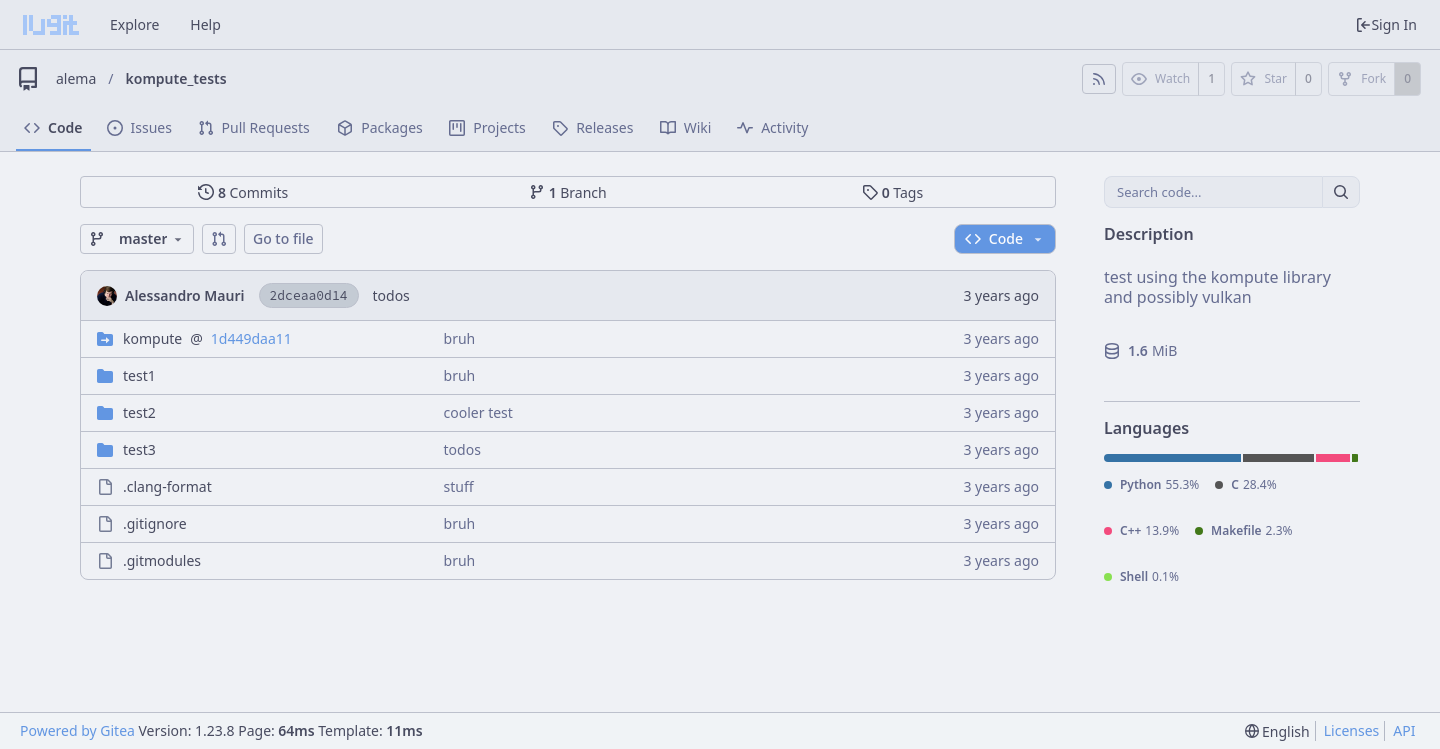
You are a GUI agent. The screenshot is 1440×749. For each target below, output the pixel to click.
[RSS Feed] (1099, 79)
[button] (219, 239)
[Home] (51, 25)
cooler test (478, 412)
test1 (139, 375)
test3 (139, 449)
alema (76, 78)
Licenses (1352, 730)
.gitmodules (162, 560)
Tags (892, 192)
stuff (459, 486)
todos (391, 295)
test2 (139, 412)
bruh (460, 338)
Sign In (1386, 24)
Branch (568, 192)
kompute (152, 338)
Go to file (283, 238)
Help (205, 24)
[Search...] (1341, 192)
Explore (134, 24)
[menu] (1277, 731)
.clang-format (167, 486)
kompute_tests (176, 78)
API (1404, 730)
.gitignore (155, 523)
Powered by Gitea (77, 730)
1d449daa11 (251, 338)
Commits (243, 192)
